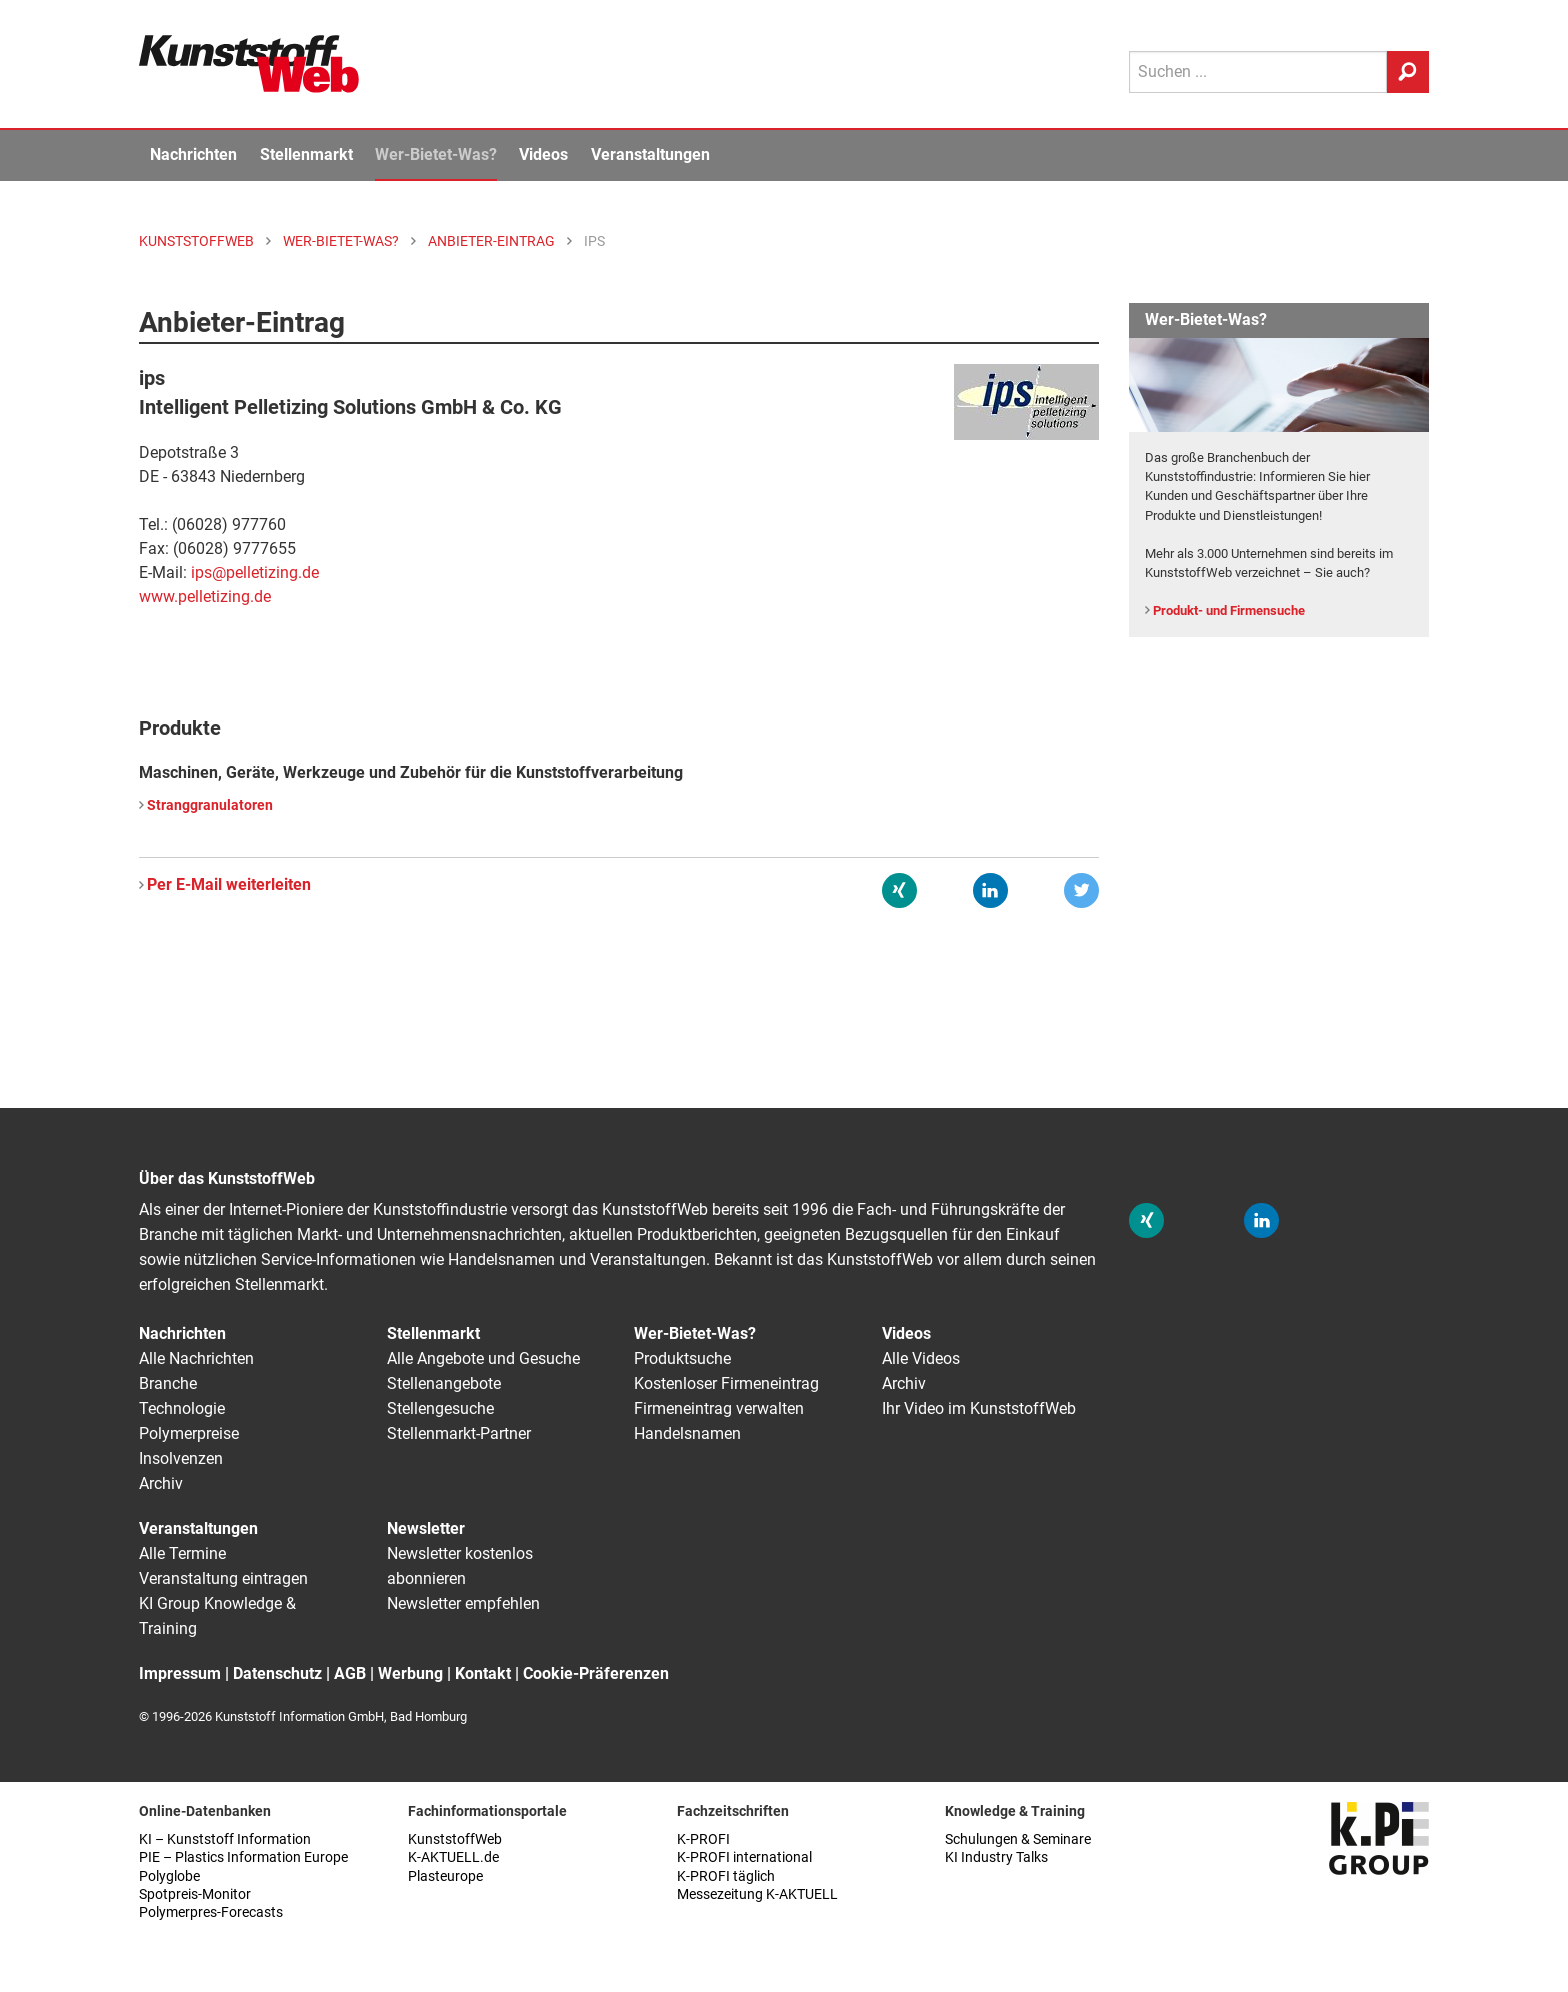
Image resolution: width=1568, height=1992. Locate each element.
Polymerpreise (189, 1433)
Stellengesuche (440, 1408)
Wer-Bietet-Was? (436, 154)
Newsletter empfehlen (463, 1603)
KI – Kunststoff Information (225, 1839)
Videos (543, 154)
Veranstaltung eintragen (223, 1578)
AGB (350, 1673)
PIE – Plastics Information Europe (243, 1857)
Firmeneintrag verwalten (719, 1408)
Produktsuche (682, 1358)
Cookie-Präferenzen (596, 1673)
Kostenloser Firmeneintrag (726, 1383)
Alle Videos (921, 1358)
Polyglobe (169, 1876)
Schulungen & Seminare (1018, 1839)
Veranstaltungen (650, 154)
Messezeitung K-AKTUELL (757, 1894)
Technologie (182, 1408)
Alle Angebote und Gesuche (483, 1358)
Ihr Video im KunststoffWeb (979, 1408)
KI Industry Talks (996, 1857)
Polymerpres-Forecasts (211, 1912)
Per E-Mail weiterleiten (229, 884)
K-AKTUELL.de (453, 1857)
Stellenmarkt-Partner (459, 1433)
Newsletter (426, 1528)
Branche (168, 1383)
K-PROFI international (744, 1857)
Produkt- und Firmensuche (1229, 610)
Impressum (180, 1673)
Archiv (161, 1483)
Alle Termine (182, 1553)
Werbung (410, 1673)
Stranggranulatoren (210, 805)
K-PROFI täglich (726, 1876)
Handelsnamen (687, 1433)
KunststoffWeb (455, 1839)
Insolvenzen (181, 1458)
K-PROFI (703, 1839)
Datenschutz (277, 1673)
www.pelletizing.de (205, 596)
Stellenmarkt (306, 154)
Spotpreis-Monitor (195, 1894)
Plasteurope (445, 1876)
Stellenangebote (444, 1383)
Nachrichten (193, 154)
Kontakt (483, 1673)
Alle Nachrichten (196, 1358)
